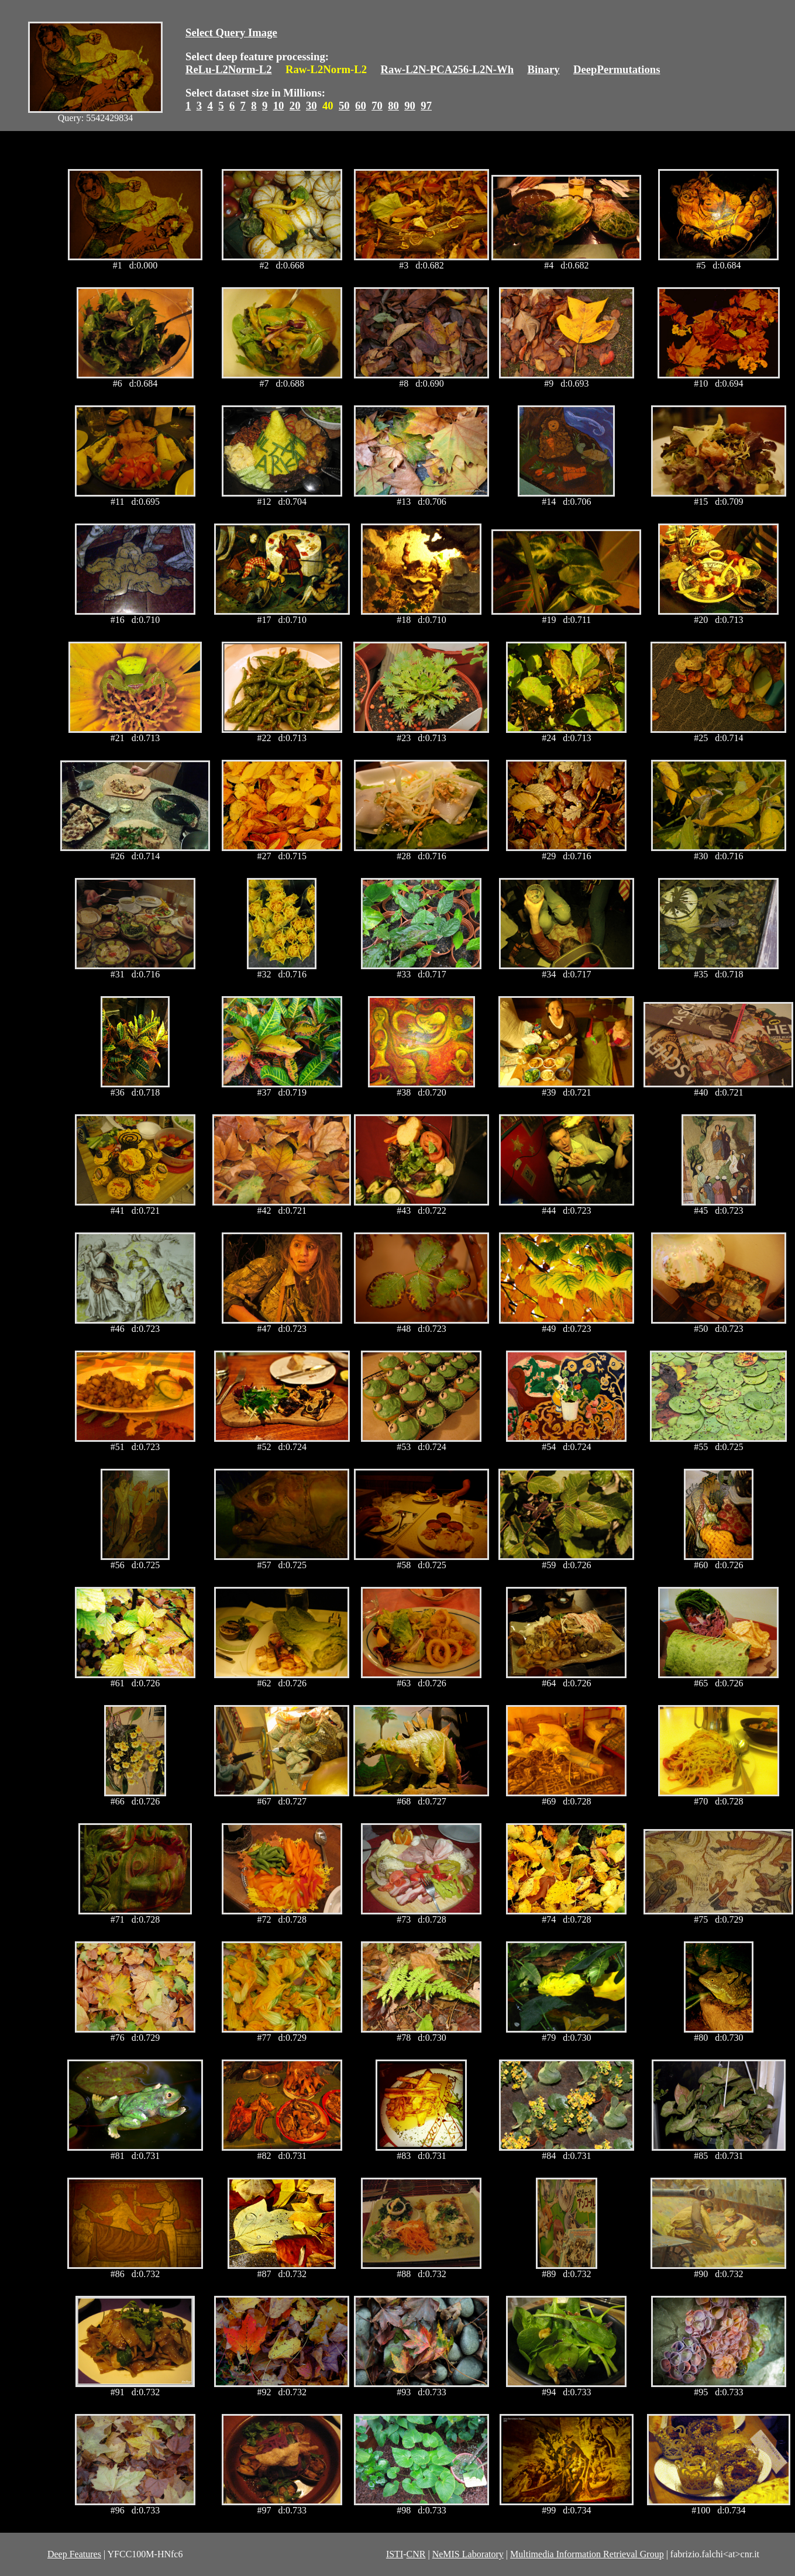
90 (409, 105)
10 (278, 105)
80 (393, 105)
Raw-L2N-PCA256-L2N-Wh (447, 69)
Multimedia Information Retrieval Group (587, 2554)
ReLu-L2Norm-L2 (228, 69)
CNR (416, 2554)
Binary (543, 69)
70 (377, 105)
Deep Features (74, 2554)
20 (295, 105)
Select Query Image (231, 32)
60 (360, 105)
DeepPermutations (616, 69)
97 (426, 105)
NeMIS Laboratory (468, 2554)
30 (311, 105)
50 (344, 105)
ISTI (394, 2554)
